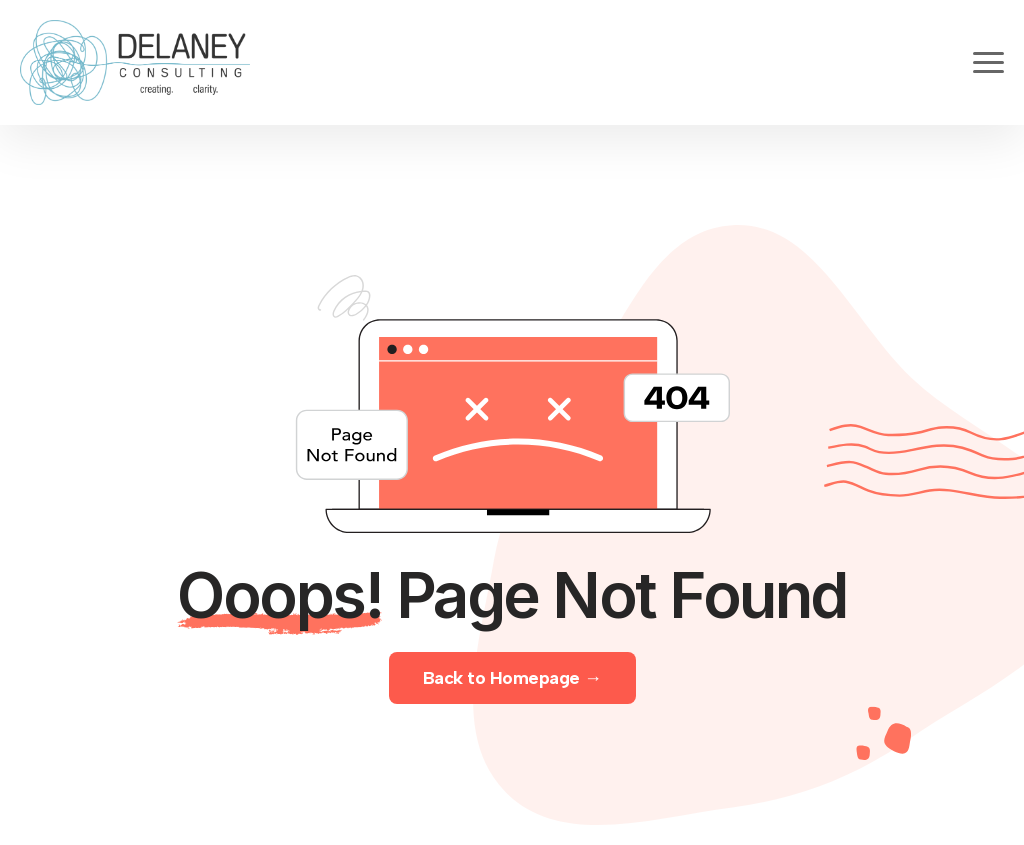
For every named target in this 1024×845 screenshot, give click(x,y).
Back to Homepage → (512, 678)
